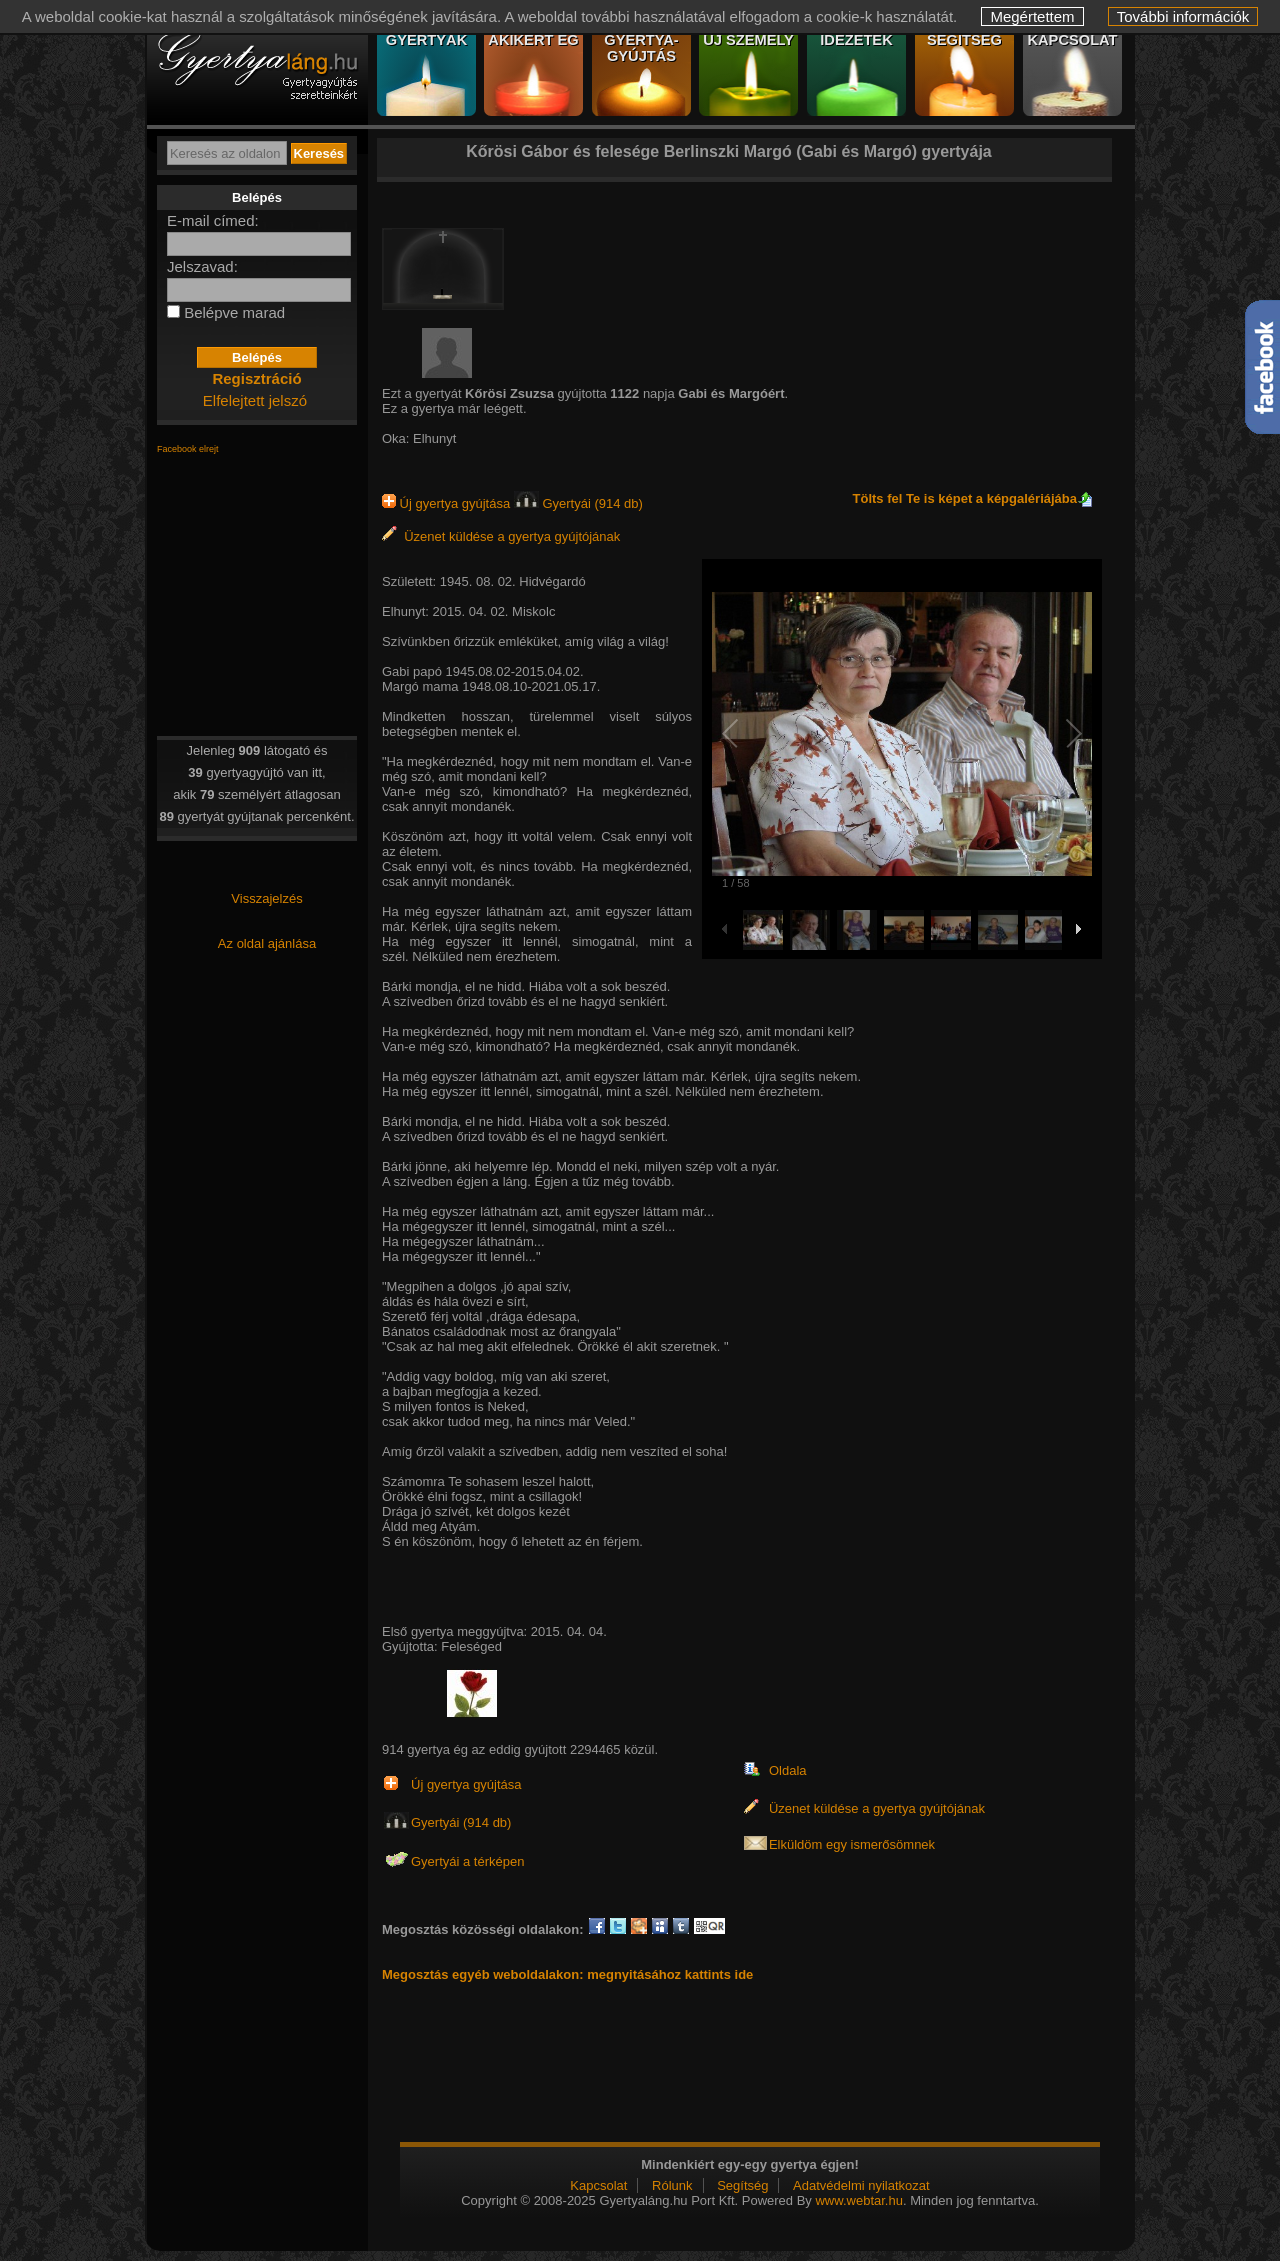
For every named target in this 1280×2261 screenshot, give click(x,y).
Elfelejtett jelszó (255, 400)
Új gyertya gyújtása (448, 503)
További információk (1183, 16)
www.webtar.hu (858, 2200)
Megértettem (1032, 16)
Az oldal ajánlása (267, 943)
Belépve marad (234, 312)
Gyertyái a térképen (467, 1861)
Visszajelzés (266, 898)
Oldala (788, 1770)
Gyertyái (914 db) (578, 503)
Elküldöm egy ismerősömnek (852, 1844)
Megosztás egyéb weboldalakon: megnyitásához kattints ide (567, 1974)
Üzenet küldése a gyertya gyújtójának (501, 536)
